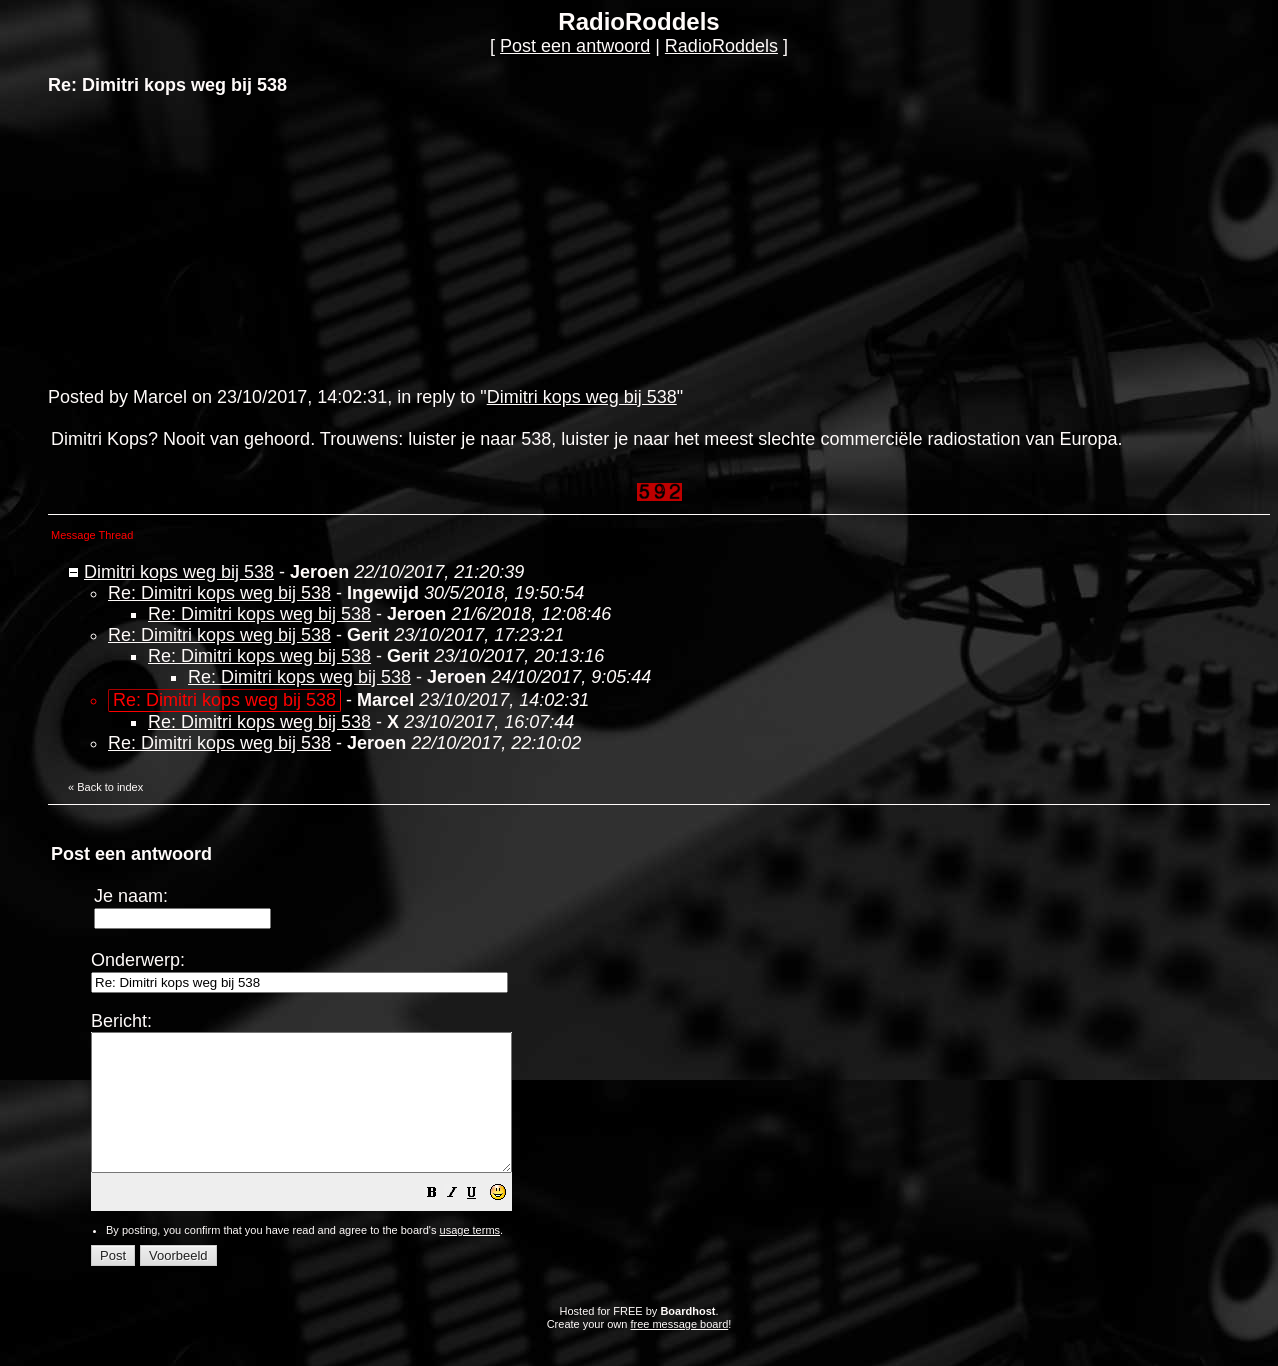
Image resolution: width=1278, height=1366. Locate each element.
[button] (482, 1221)
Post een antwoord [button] (575, 46)
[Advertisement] (198, 239)
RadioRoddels (721, 46)
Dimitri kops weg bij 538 (582, 397)
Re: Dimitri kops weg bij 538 (219, 593)
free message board (679, 1351)
